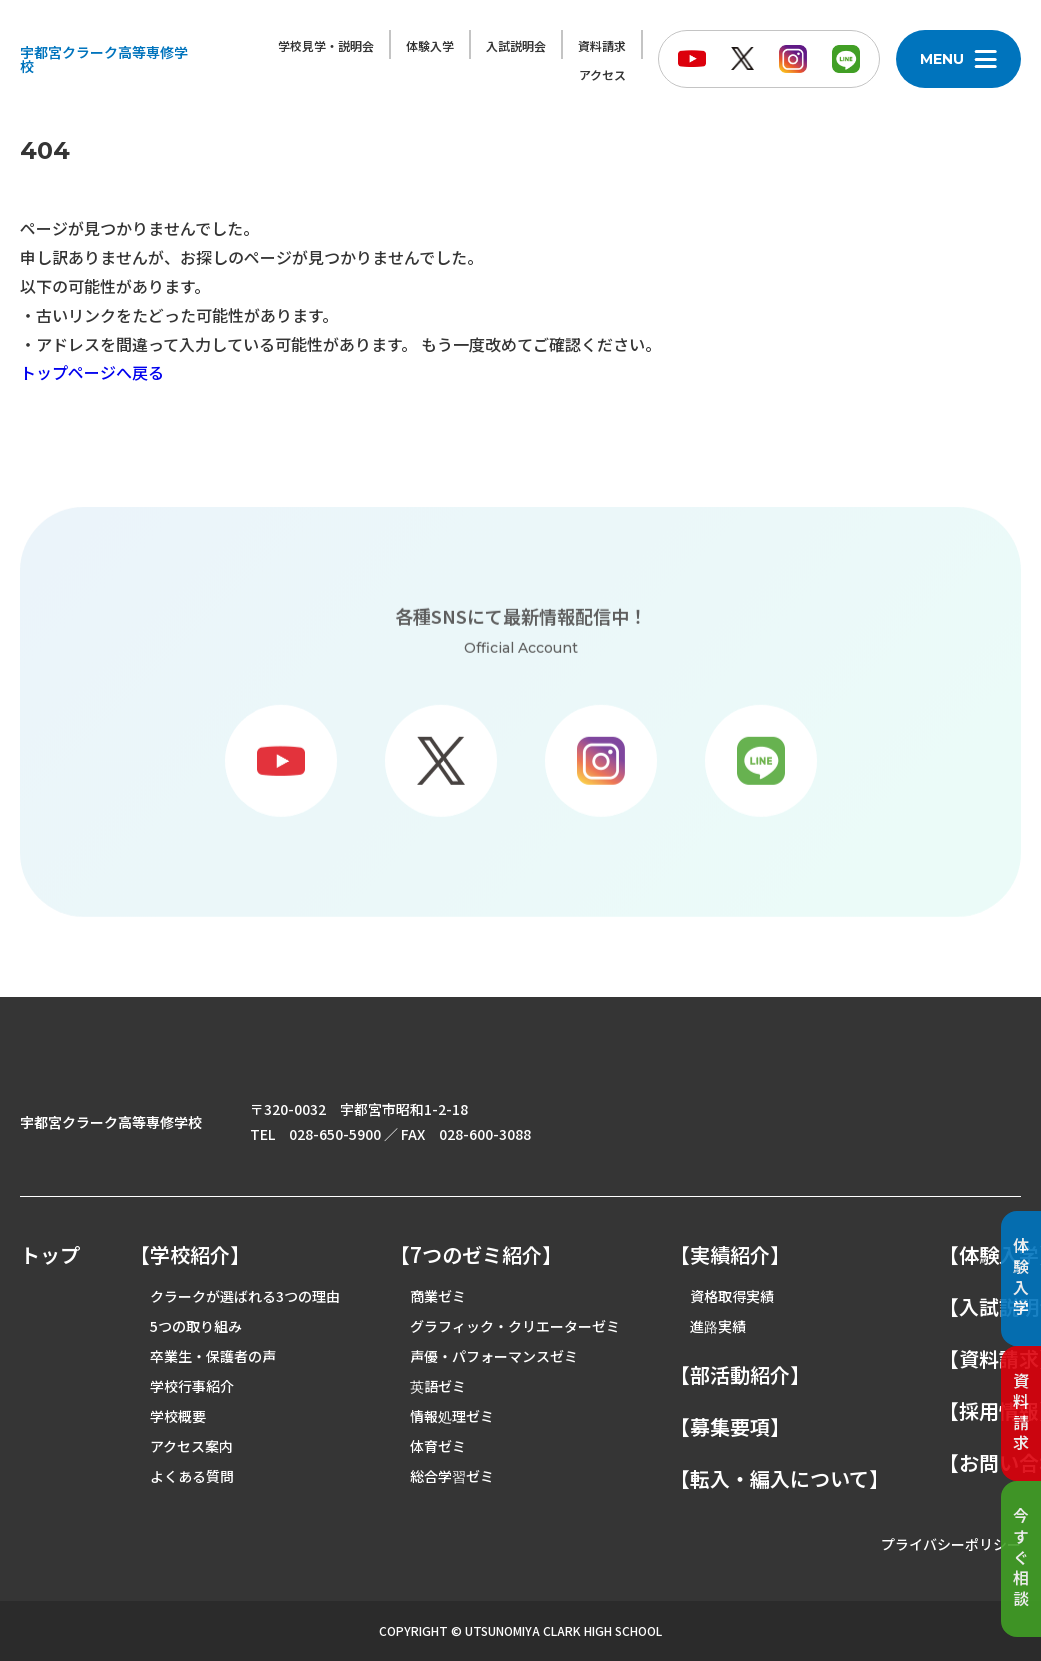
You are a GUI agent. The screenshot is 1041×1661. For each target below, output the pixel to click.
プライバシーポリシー (951, 1544)
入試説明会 (516, 45)
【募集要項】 (730, 1427)
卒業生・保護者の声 (213, 1356)
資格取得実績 (732, 1296)
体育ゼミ (438, 1446)
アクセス (602, 74)
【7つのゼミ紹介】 (476, 1255)
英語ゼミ (438, 1386)
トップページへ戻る (92, 372)
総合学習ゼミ (452, 1476)
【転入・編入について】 (779, 1479)
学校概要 (178, 1416)
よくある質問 (192, 1476)
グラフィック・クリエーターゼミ (515, 1326)
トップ (50, 1255)
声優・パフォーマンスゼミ (494, 1356)
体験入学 (430, 45)
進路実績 (718, 1326)
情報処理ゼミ (452, 1416)
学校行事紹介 (192, 1386)
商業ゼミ (438, 1296)
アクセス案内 (191, 1446)
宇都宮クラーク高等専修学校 (104, 59)
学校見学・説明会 (326, 45)
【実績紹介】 (730, 1255)
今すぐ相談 (1021, 1559)
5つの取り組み (196, 1326)
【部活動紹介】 (740, 1375)
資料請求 (602, 45)
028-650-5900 (335, 1134)
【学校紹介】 (190, 1255)
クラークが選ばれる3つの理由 (245, 1296)
